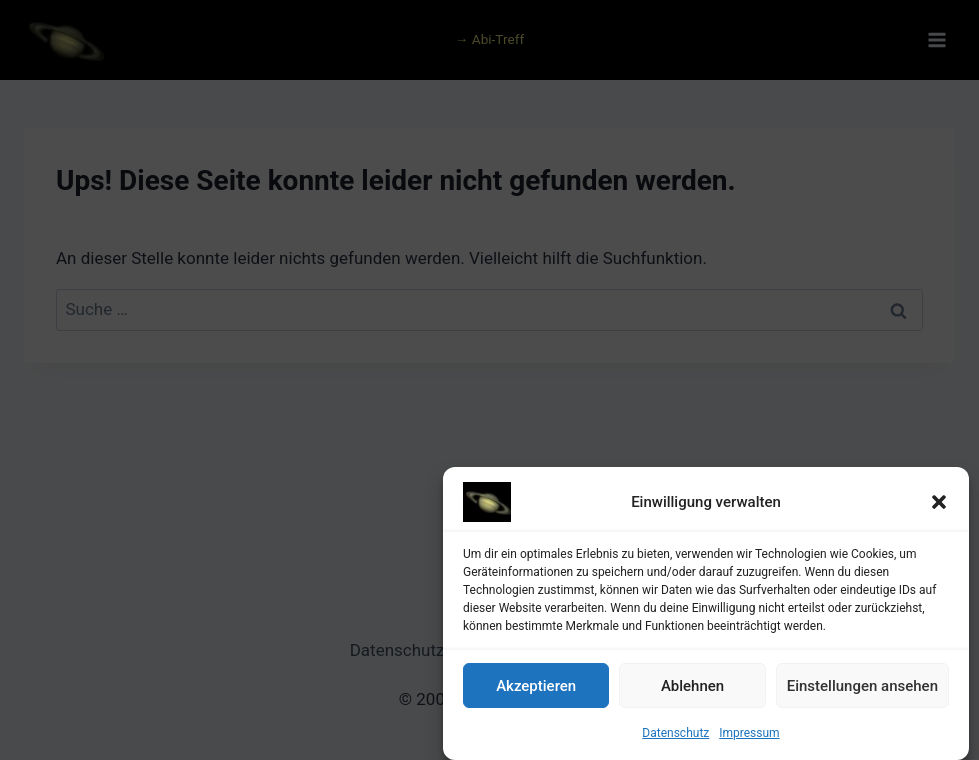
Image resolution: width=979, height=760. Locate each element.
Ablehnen (692, 689)
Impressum (749, 737)
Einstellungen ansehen (862, 689)
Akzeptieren (536, 689)
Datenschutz (675, 737)
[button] (939, 506)
